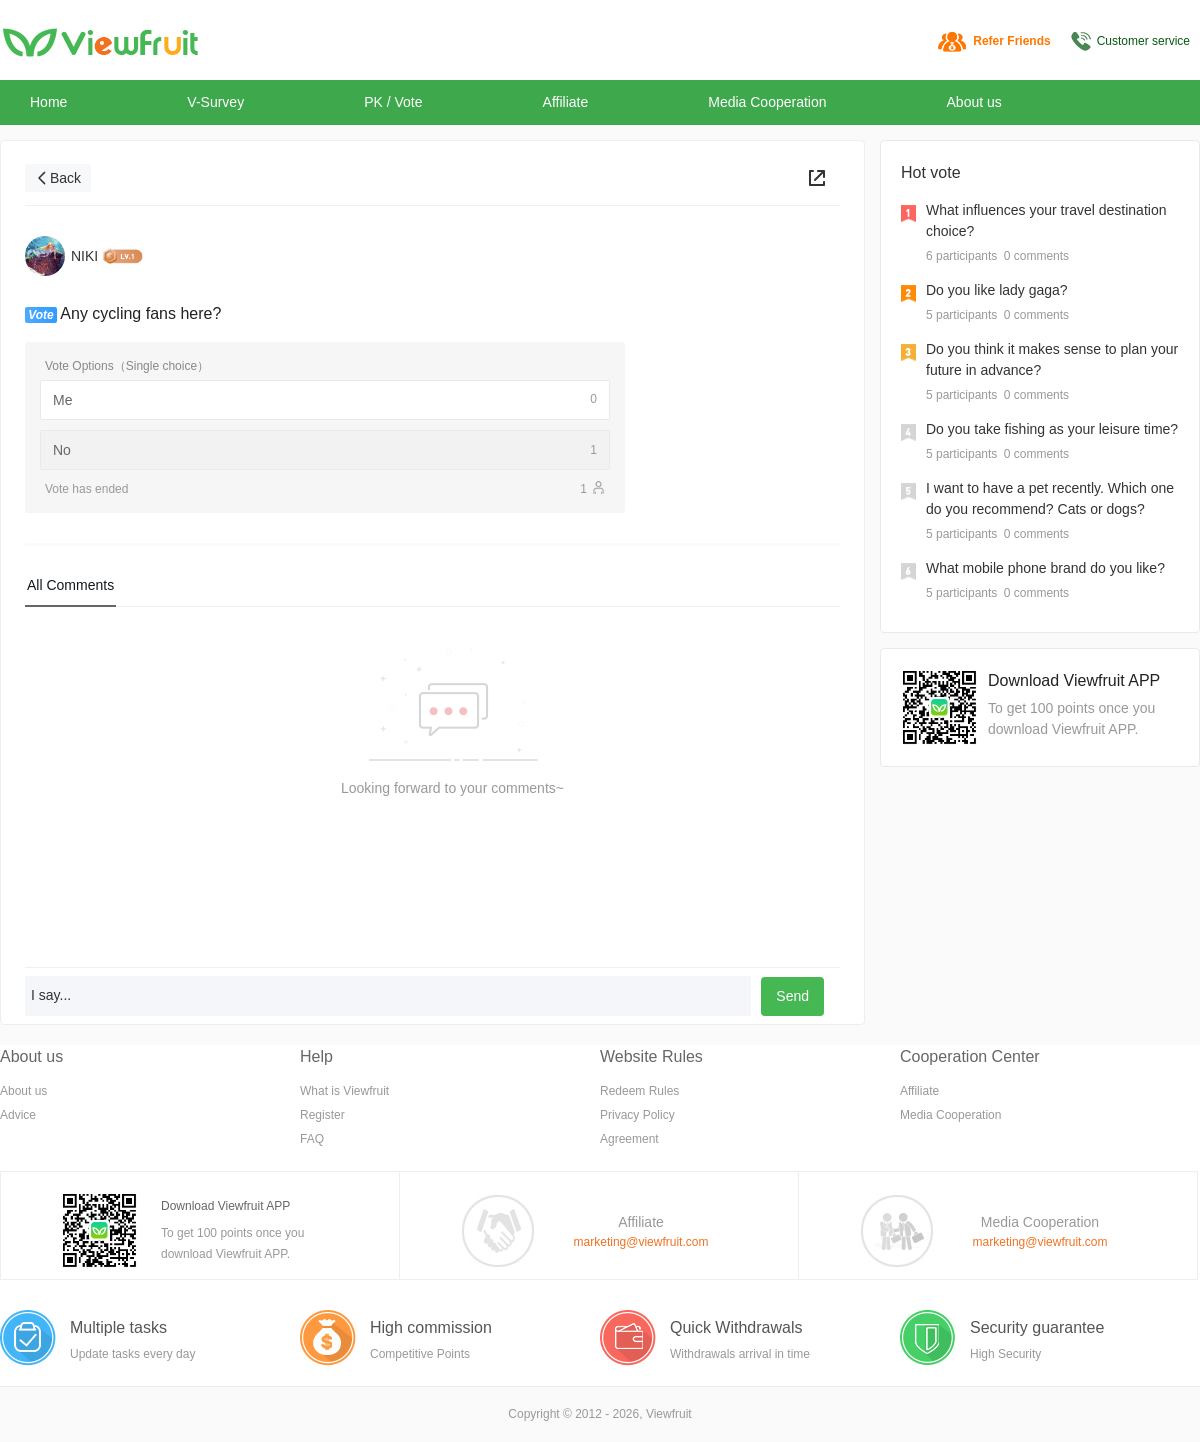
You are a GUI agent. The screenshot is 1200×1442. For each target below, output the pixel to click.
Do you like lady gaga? (997, 290)
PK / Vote (393, 102)
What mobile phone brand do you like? (1045, 568)
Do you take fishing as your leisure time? (1052, 429)
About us (974, 102)
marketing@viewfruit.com (641, 1242)
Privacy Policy (637, 1115)
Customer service (1143, 41)
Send (792, 996)
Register (322, 1115)
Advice (18, 1115)
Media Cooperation (767, 102)
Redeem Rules (639, 1091)
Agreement (629, 1139)
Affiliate (566, 102)
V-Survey (215, 102)
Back (65, 178)
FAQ (312, 1139)
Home (48, 102)
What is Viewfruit (344, 1091)
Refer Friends (1011, 41)
